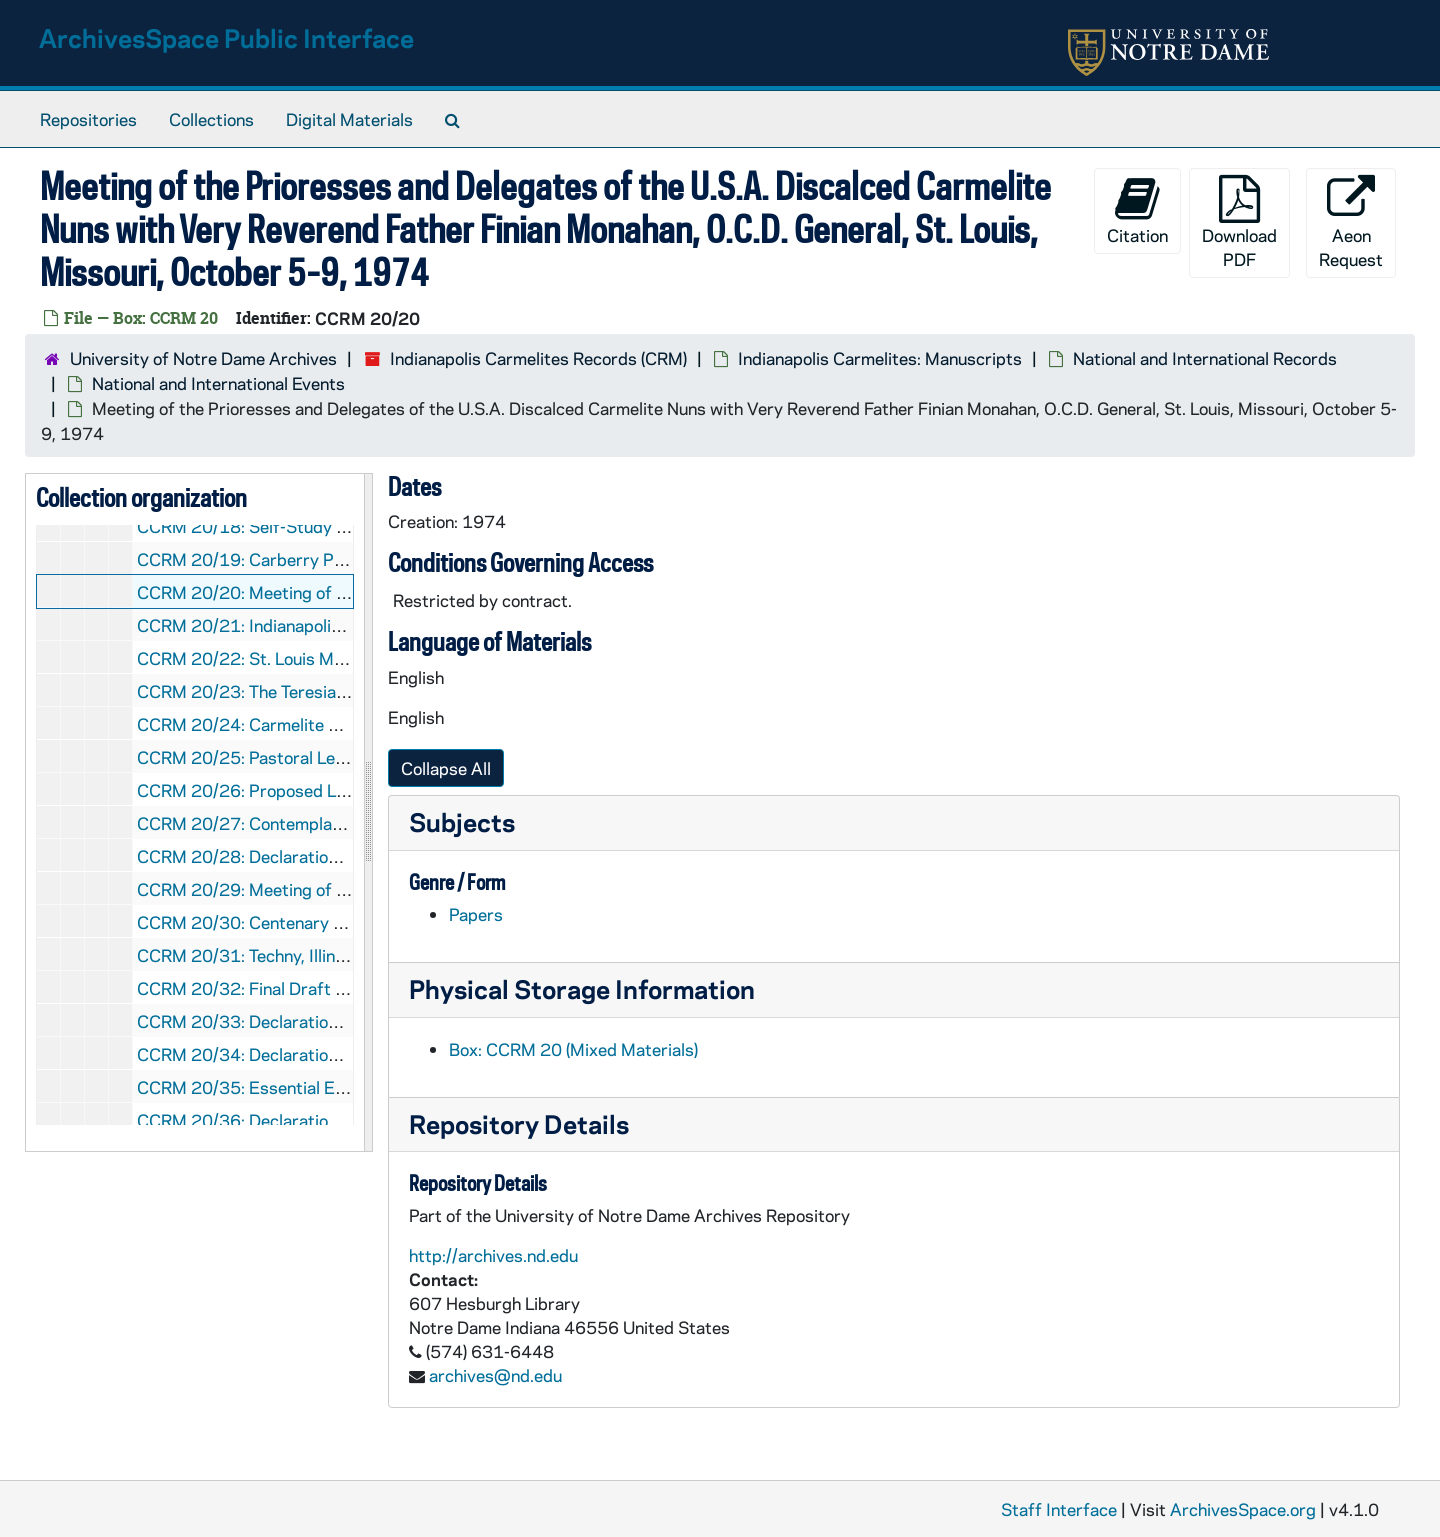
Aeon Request (1351, 222)
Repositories (88, 119)
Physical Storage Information (582, 988)
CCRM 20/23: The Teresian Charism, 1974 (301, 691)
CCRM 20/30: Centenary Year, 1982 (278, 922)
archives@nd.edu (495, 1375)
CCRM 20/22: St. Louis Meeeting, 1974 (290, 658)
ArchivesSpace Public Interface (226, 37)
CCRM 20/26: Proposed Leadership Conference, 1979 (347, 790)
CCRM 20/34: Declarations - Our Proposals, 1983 (329, 1054)
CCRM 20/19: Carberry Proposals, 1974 (294, 559)
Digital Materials (349, 119)
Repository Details (519, 1123)
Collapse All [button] (446, 768)
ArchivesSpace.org (1243, 1509)
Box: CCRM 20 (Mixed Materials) (573, 1049)
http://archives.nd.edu (493, 1255)
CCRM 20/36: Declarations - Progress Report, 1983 (338, 1120)
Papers (476, 914)
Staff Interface (1059, 1509)
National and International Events (218, 383)
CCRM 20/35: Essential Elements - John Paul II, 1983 (342, 1087)
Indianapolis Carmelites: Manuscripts (880, 358)
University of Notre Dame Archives (203, 358)
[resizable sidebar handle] (368, 813)
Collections (211, 119)
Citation (1137, 210)
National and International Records (1205, 358)
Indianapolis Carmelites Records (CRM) (538, 358)
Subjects (462, 821)
